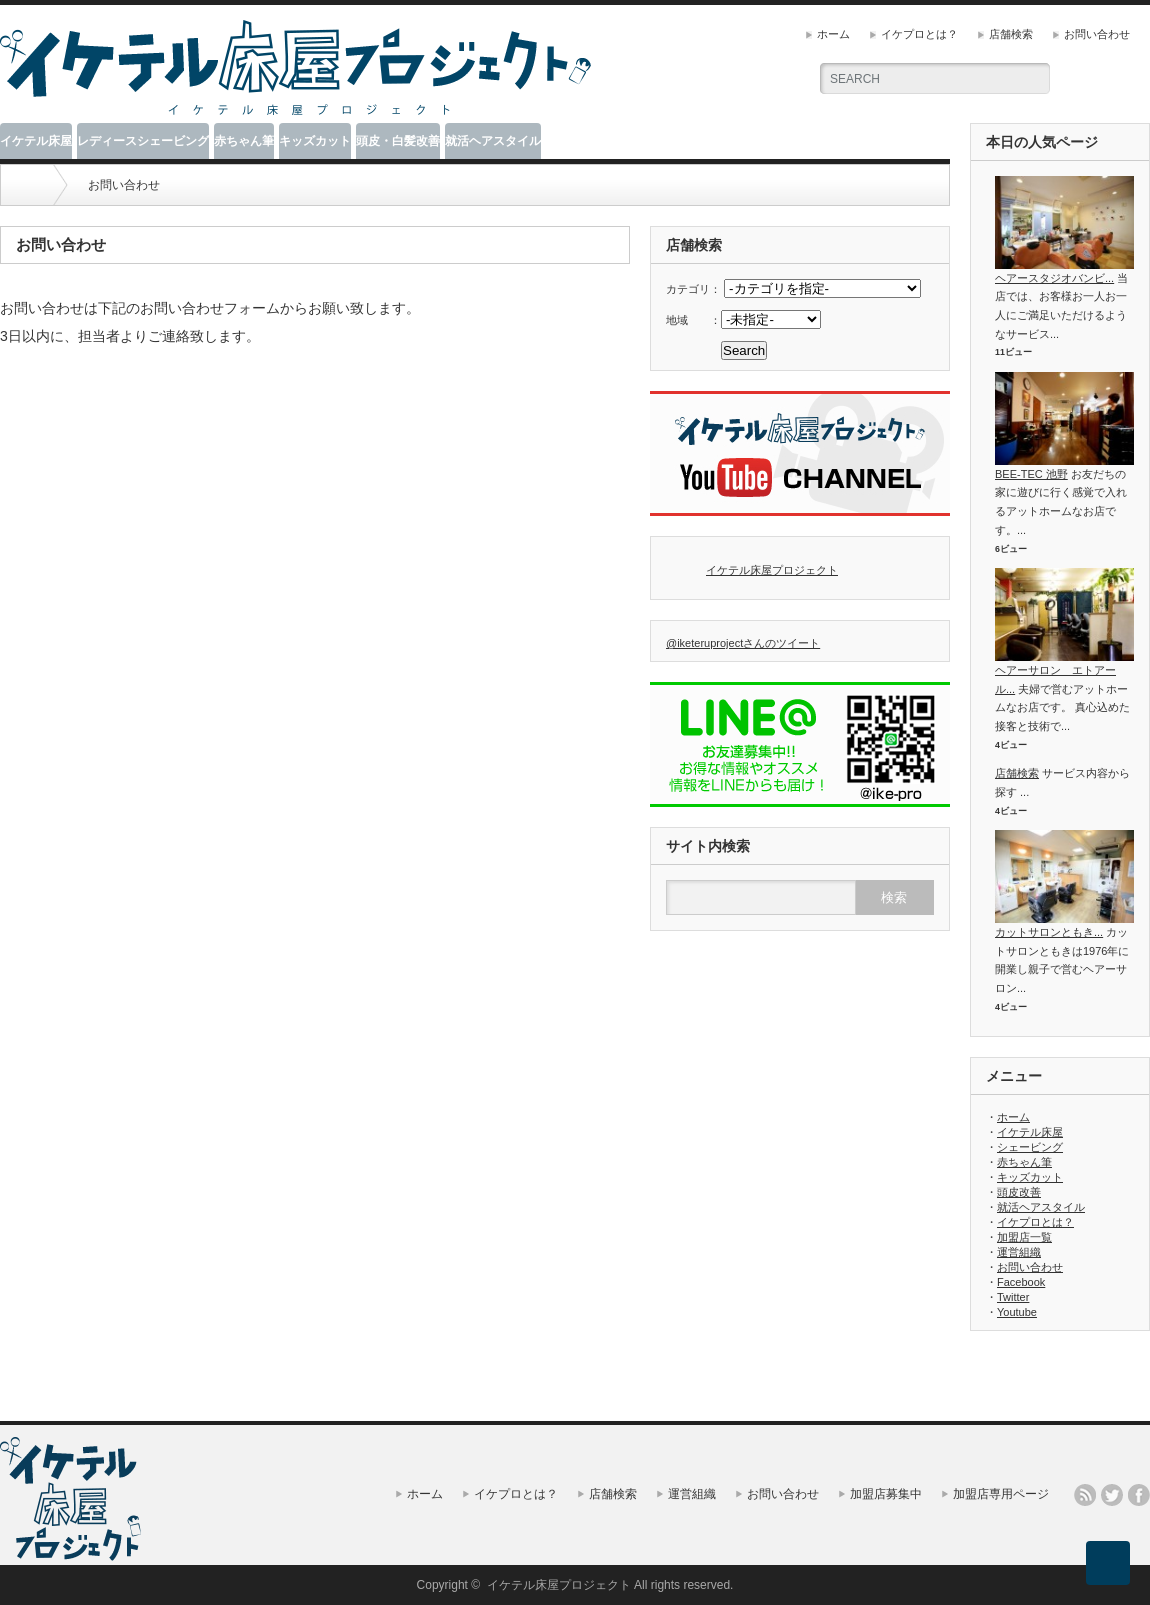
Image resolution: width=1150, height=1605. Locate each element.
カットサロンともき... (1049, 932)
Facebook (1021, 1282)
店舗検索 (1011, 34)
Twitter (1013, 1297)
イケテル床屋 (36, 141)
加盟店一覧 (1024, 1237)
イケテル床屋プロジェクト (772, 570)
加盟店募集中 (886, 1494)
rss (1085, 1495)
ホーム (833, 34)
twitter (1112, 1495)
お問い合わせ (1097, 34)
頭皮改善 (1019, 1192)
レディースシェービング (143, 141)
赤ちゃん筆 (244, 141)
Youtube (1017, 1312)
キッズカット (315, 141)
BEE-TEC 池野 (1031, 474)
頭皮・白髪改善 (398, 141)
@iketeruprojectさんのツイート (743, 643)
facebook (1139, 1495)
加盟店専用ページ (1001, 1494)
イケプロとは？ (919, 34)
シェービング (1030, 1147)
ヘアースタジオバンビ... (1054, 278)
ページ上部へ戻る (1108, 1563)
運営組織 (1019, 1252)
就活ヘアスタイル (493, 141)
